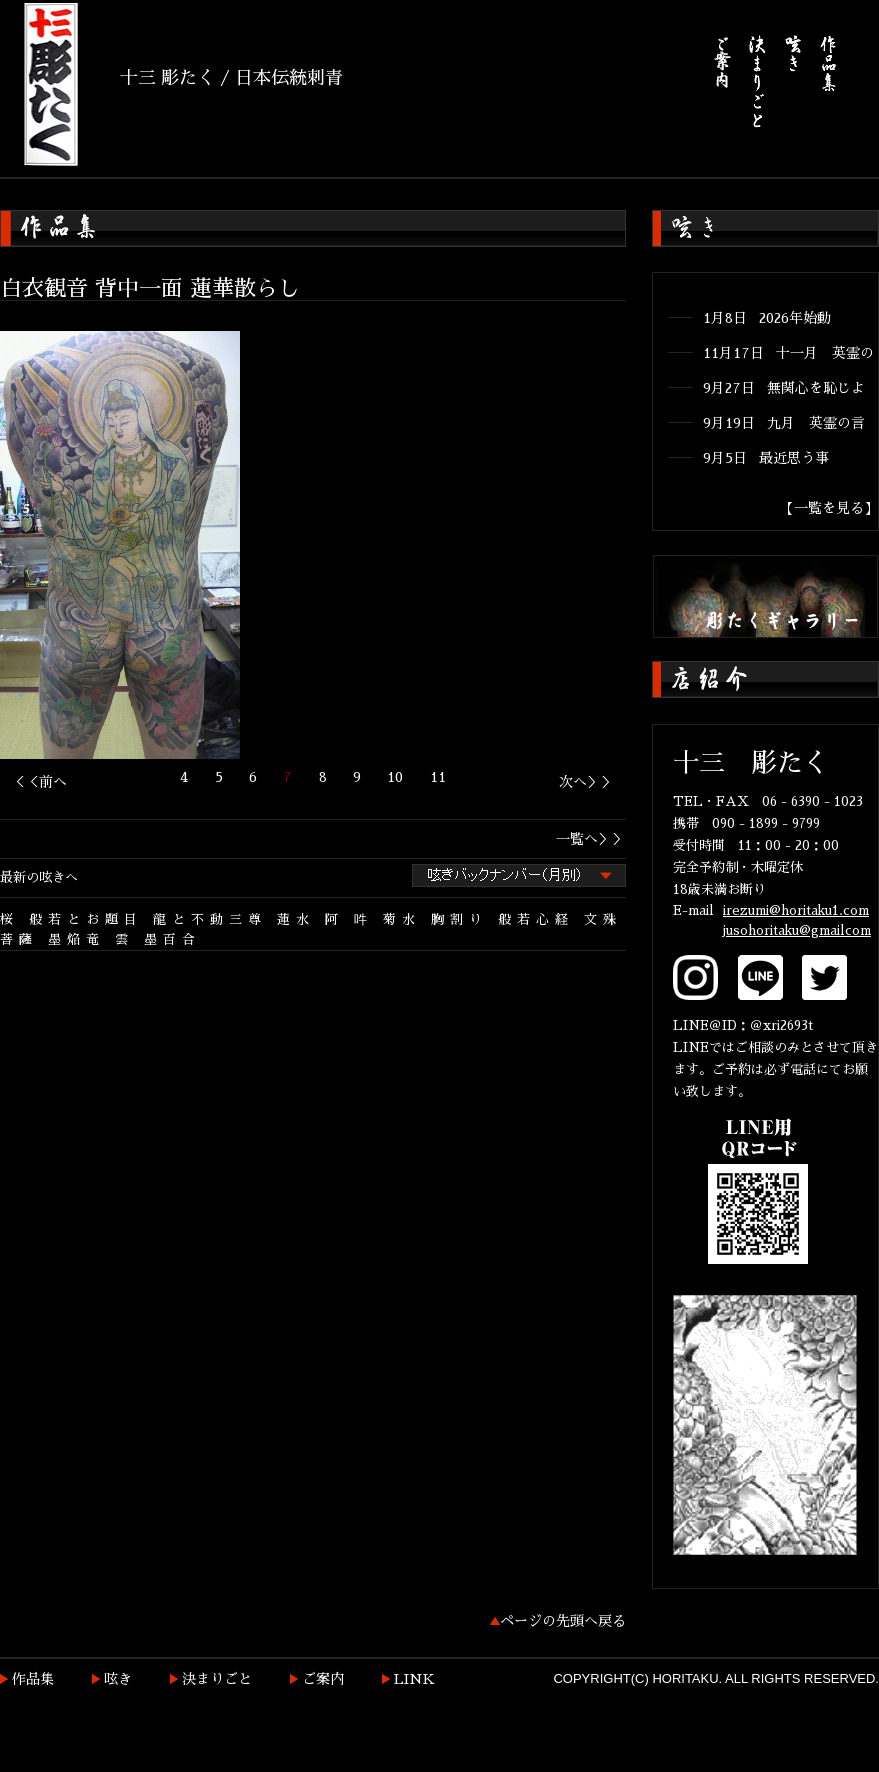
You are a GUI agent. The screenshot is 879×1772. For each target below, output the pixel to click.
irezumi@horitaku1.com (796, 910)
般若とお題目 (86, 919)
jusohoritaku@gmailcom (797, 930)
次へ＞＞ (587, 782)
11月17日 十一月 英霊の (788, 353)
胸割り (459, 919)
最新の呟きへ (39, 877)
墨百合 (172, 939)
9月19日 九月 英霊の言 (784, 423)
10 (395, 777)
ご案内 (323, 1679)
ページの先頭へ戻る (563, 1621)
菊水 (402, 919)
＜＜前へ (39, 782)
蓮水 (296, 919)
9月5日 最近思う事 (766, 458)
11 (438, 777)
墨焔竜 (76, 939)
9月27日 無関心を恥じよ (784, 388)
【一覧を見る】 (829, 508)
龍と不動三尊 (210, 919)
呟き (118, 1679)
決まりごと (217, 1679)
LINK (414, 1679)
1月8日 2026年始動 (767, 318)
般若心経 (536, 919)
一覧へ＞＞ (591, 839)
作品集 (33, 1679)
